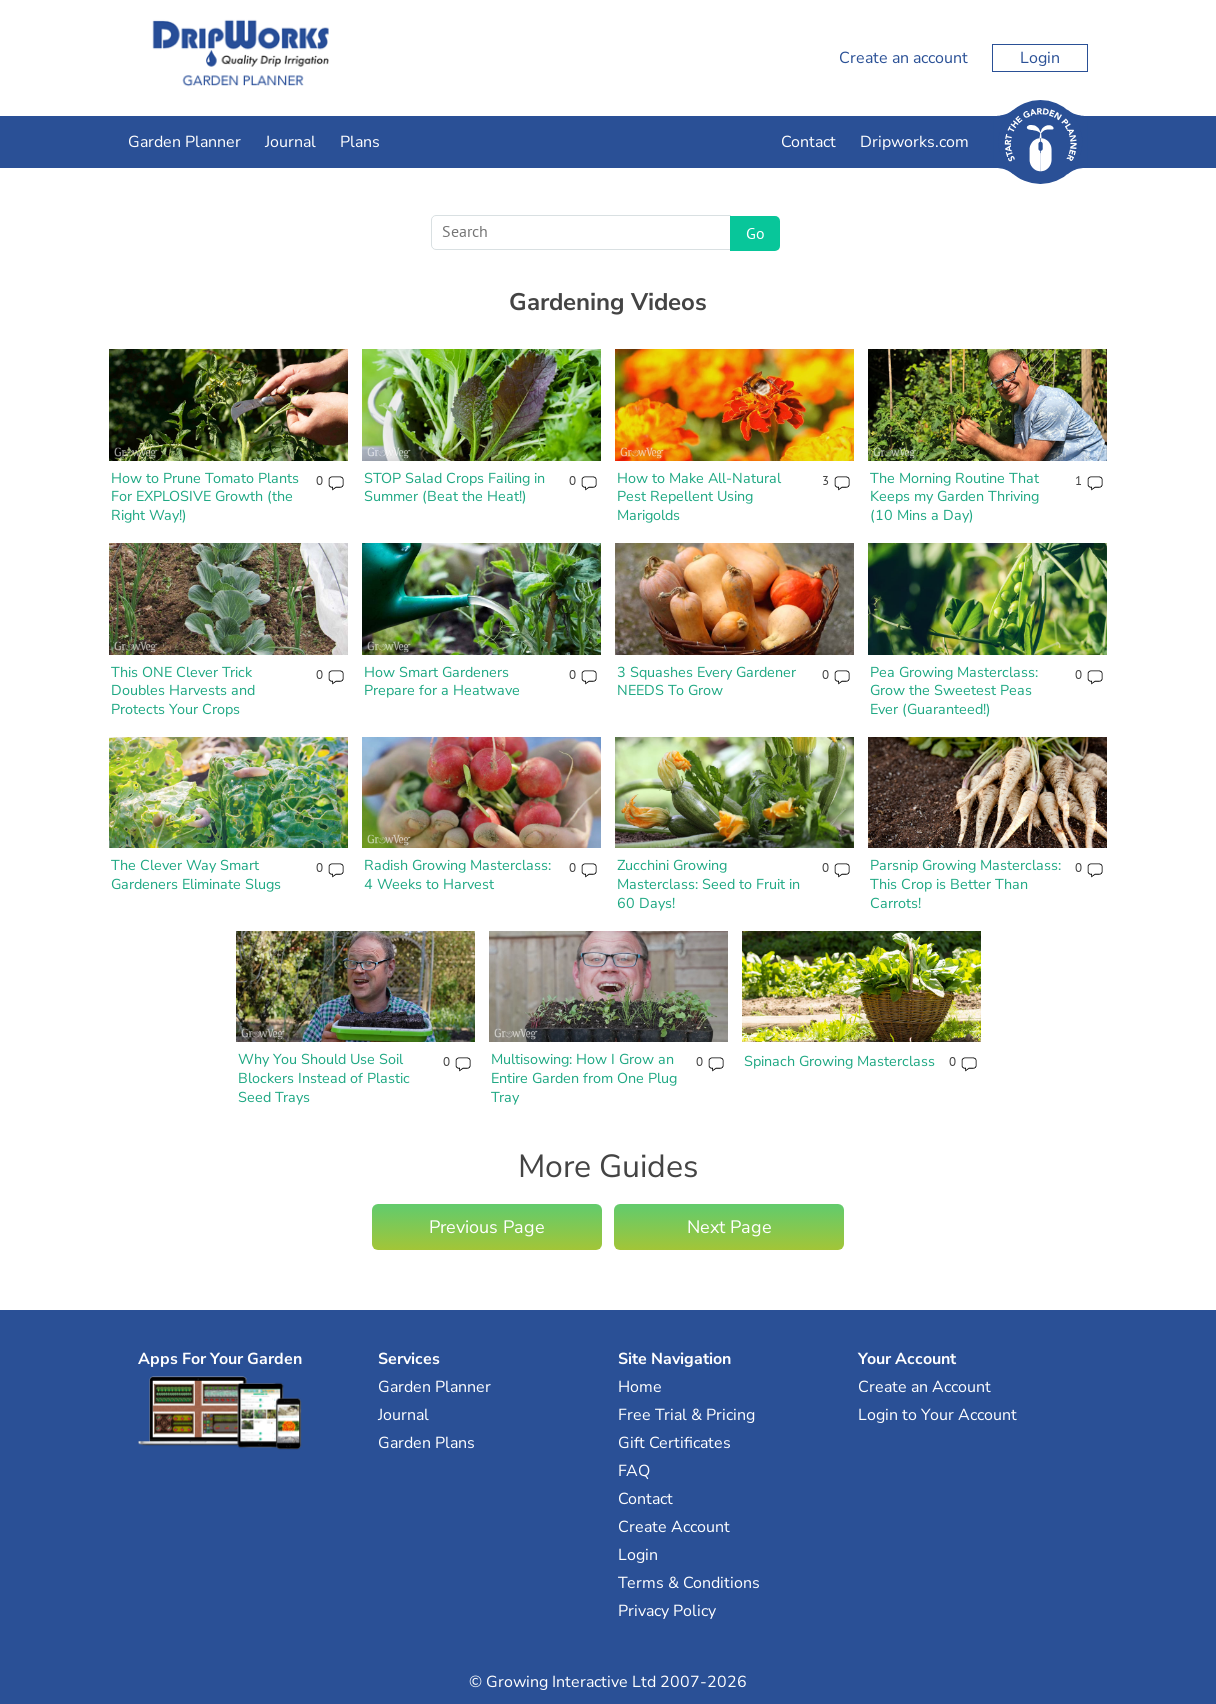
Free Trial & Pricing (686, 1415)
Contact (808, 142)
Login (1040, 58)
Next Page (729, 1227)
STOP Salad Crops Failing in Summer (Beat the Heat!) (454, 487)
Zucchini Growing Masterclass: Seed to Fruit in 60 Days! (708, 883)
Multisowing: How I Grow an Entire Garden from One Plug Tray (584, 1077)
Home (640, 1387)
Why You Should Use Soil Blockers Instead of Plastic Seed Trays (324, 1077)
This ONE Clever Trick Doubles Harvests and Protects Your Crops (183, 690)
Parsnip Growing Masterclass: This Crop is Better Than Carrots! (965, 883)
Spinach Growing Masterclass (839, 1061)
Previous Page (487, 1227)
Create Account (674, 1527)
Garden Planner (184, 142)
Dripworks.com (914, 142)
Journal (290, 142)
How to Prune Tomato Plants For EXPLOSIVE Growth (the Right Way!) (205, 496)
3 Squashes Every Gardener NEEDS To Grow (706, 681)
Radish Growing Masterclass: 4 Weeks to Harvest (457, 874)
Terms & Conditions (689, 1583)
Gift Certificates (674, 1443)
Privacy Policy (667, 1611)
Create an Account (924, 1387)
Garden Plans (426, 1443)
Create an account (903, 58)
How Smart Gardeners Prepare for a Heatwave (442, 681)
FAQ (634, 1471)
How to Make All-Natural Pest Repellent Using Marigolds (699, 496)
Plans (360, 142)
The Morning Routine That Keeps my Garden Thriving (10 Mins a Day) (954, 496)
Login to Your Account (937, 1415)
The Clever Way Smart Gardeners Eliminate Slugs (196, 874)
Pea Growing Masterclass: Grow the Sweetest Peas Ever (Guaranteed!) (954, 690)
